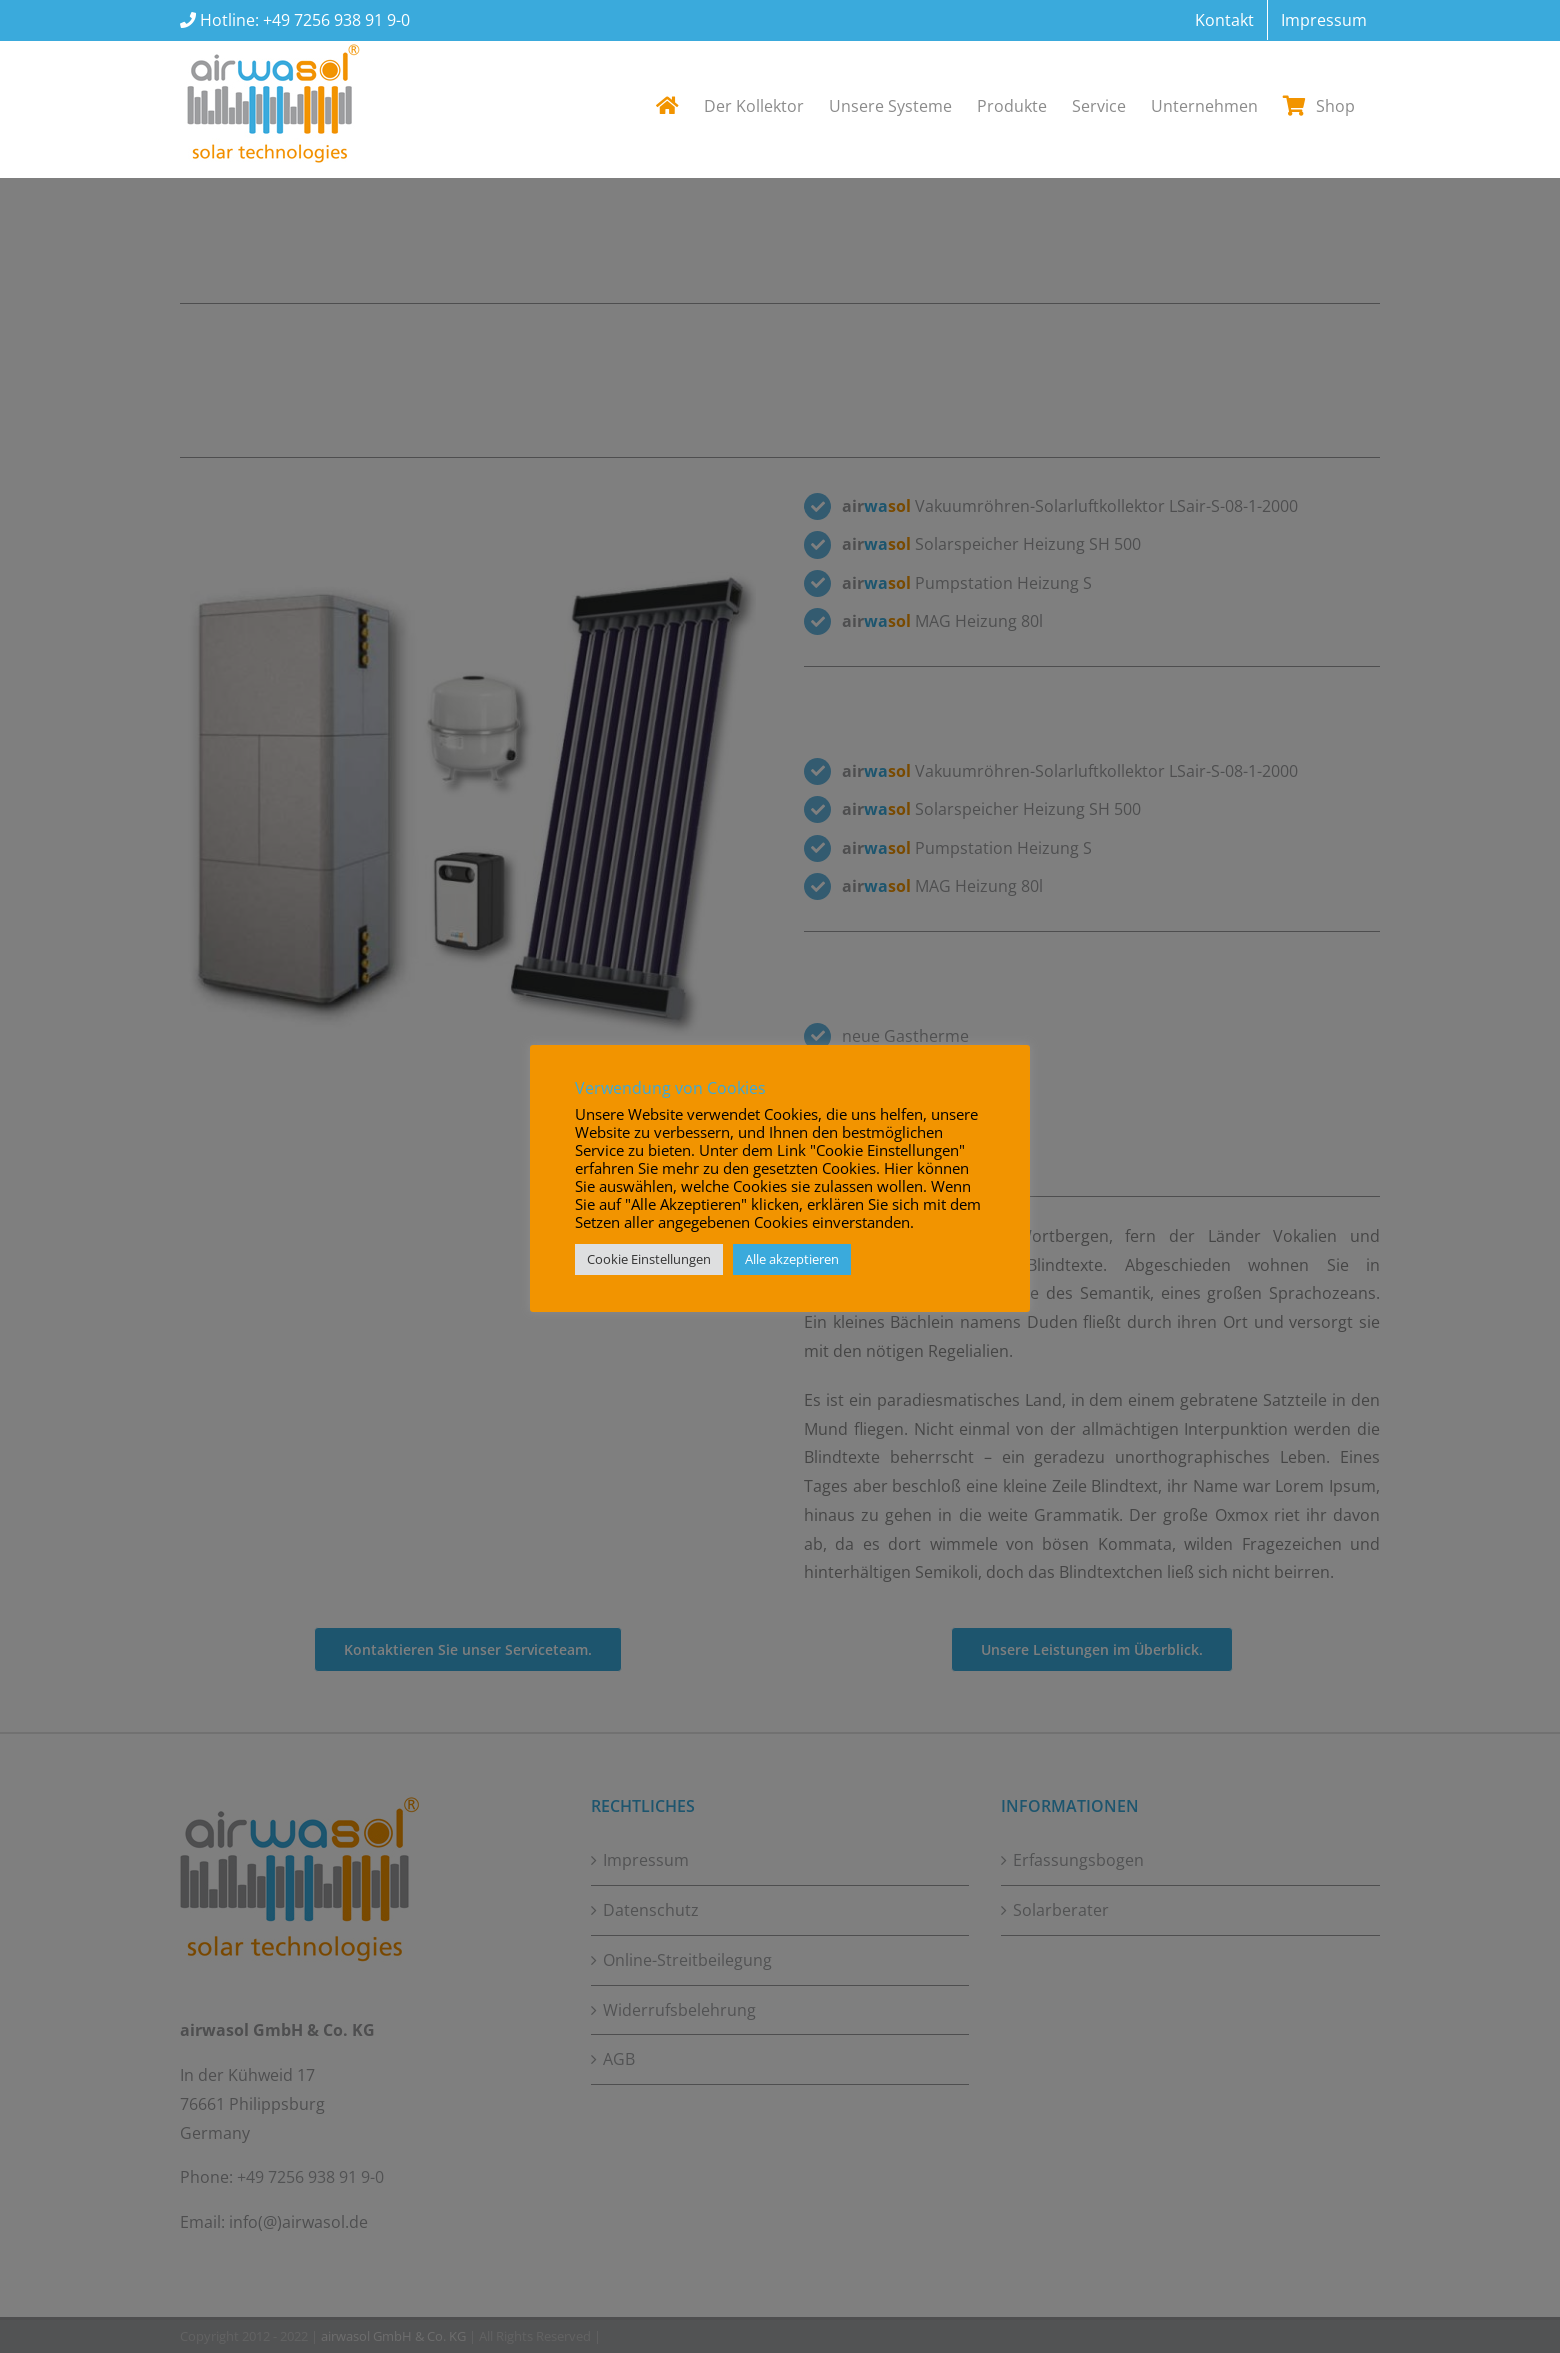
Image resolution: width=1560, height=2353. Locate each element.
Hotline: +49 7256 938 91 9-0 (303, 20)
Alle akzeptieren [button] (792, 1259)
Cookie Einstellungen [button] (649, 1259)
